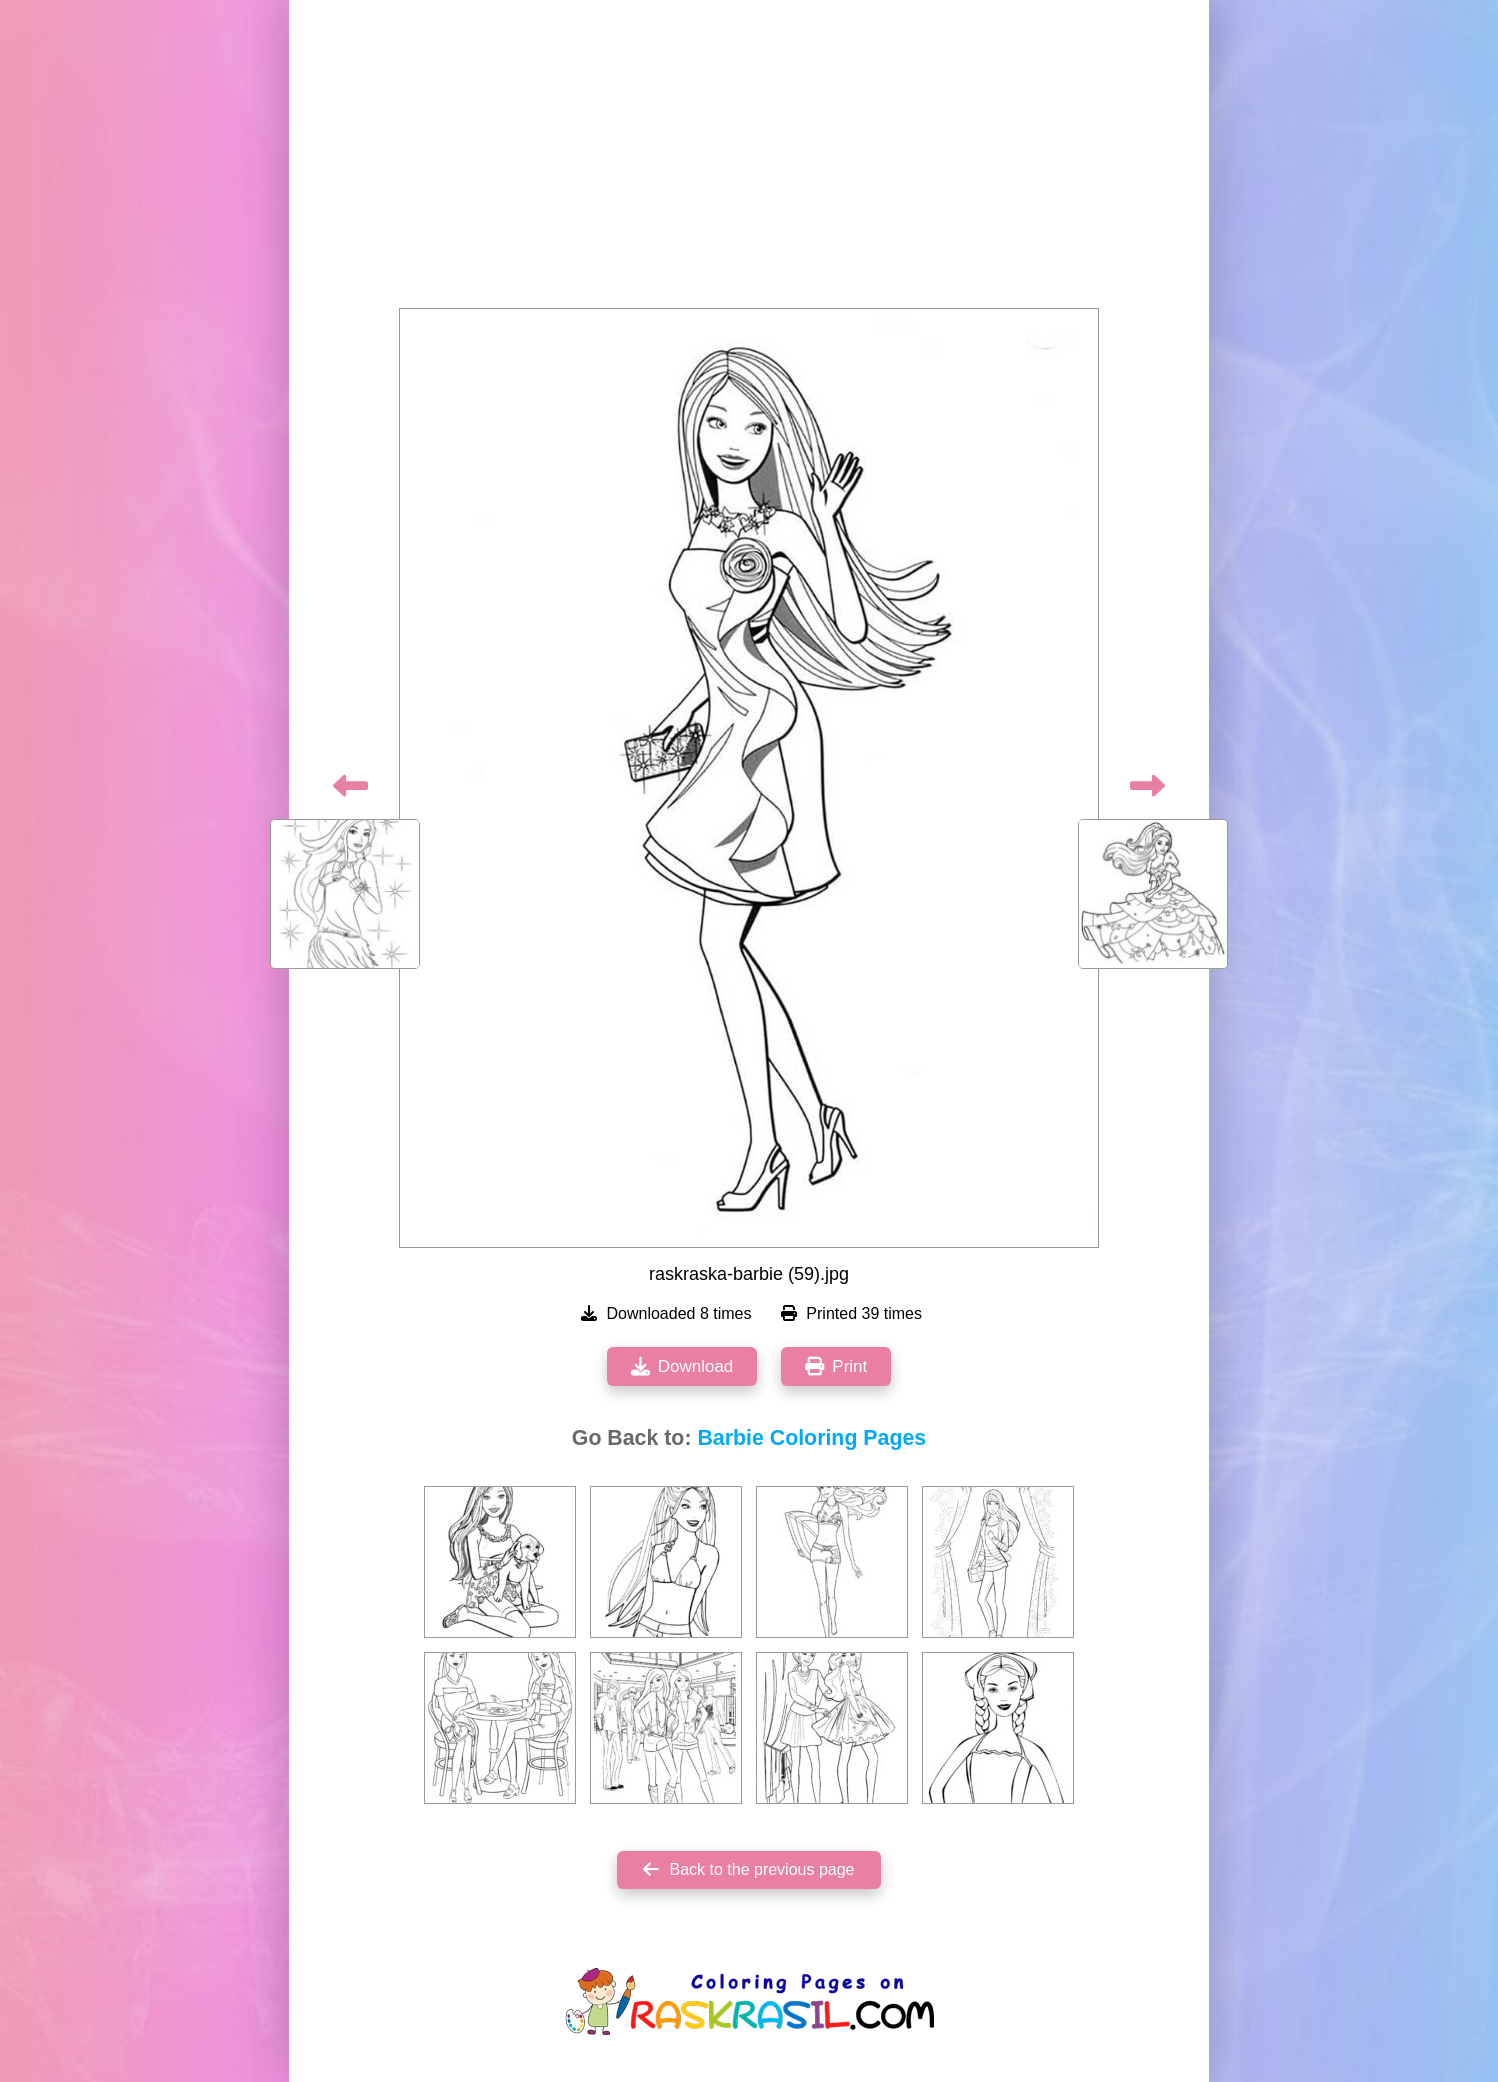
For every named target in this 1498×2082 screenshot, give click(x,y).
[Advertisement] (749, 160)
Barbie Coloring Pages (811, 1438)
